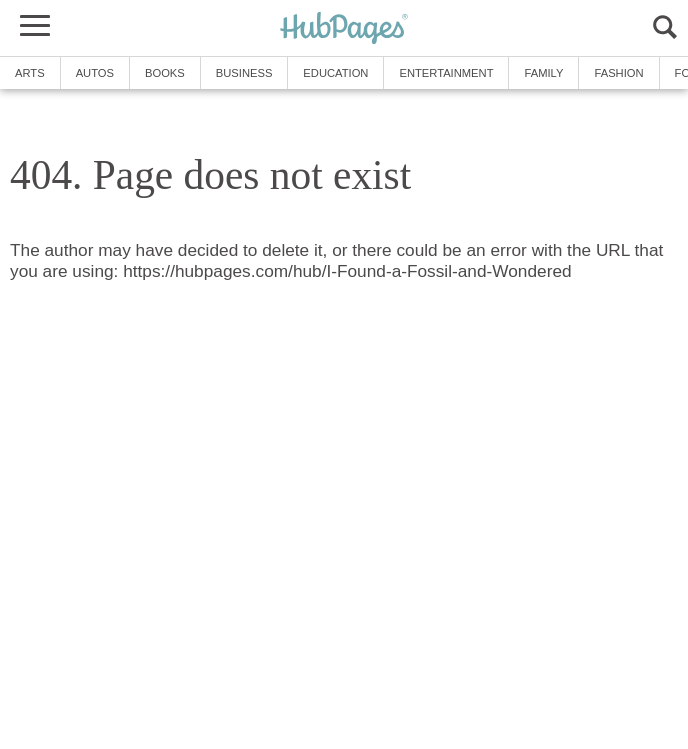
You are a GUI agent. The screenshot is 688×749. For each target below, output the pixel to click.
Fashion (618, 73)
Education (335, 73)
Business (244, 73)
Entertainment (446, 73)
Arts (30, 73)
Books (165, 73)
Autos (95, 73)
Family (543, 73)
